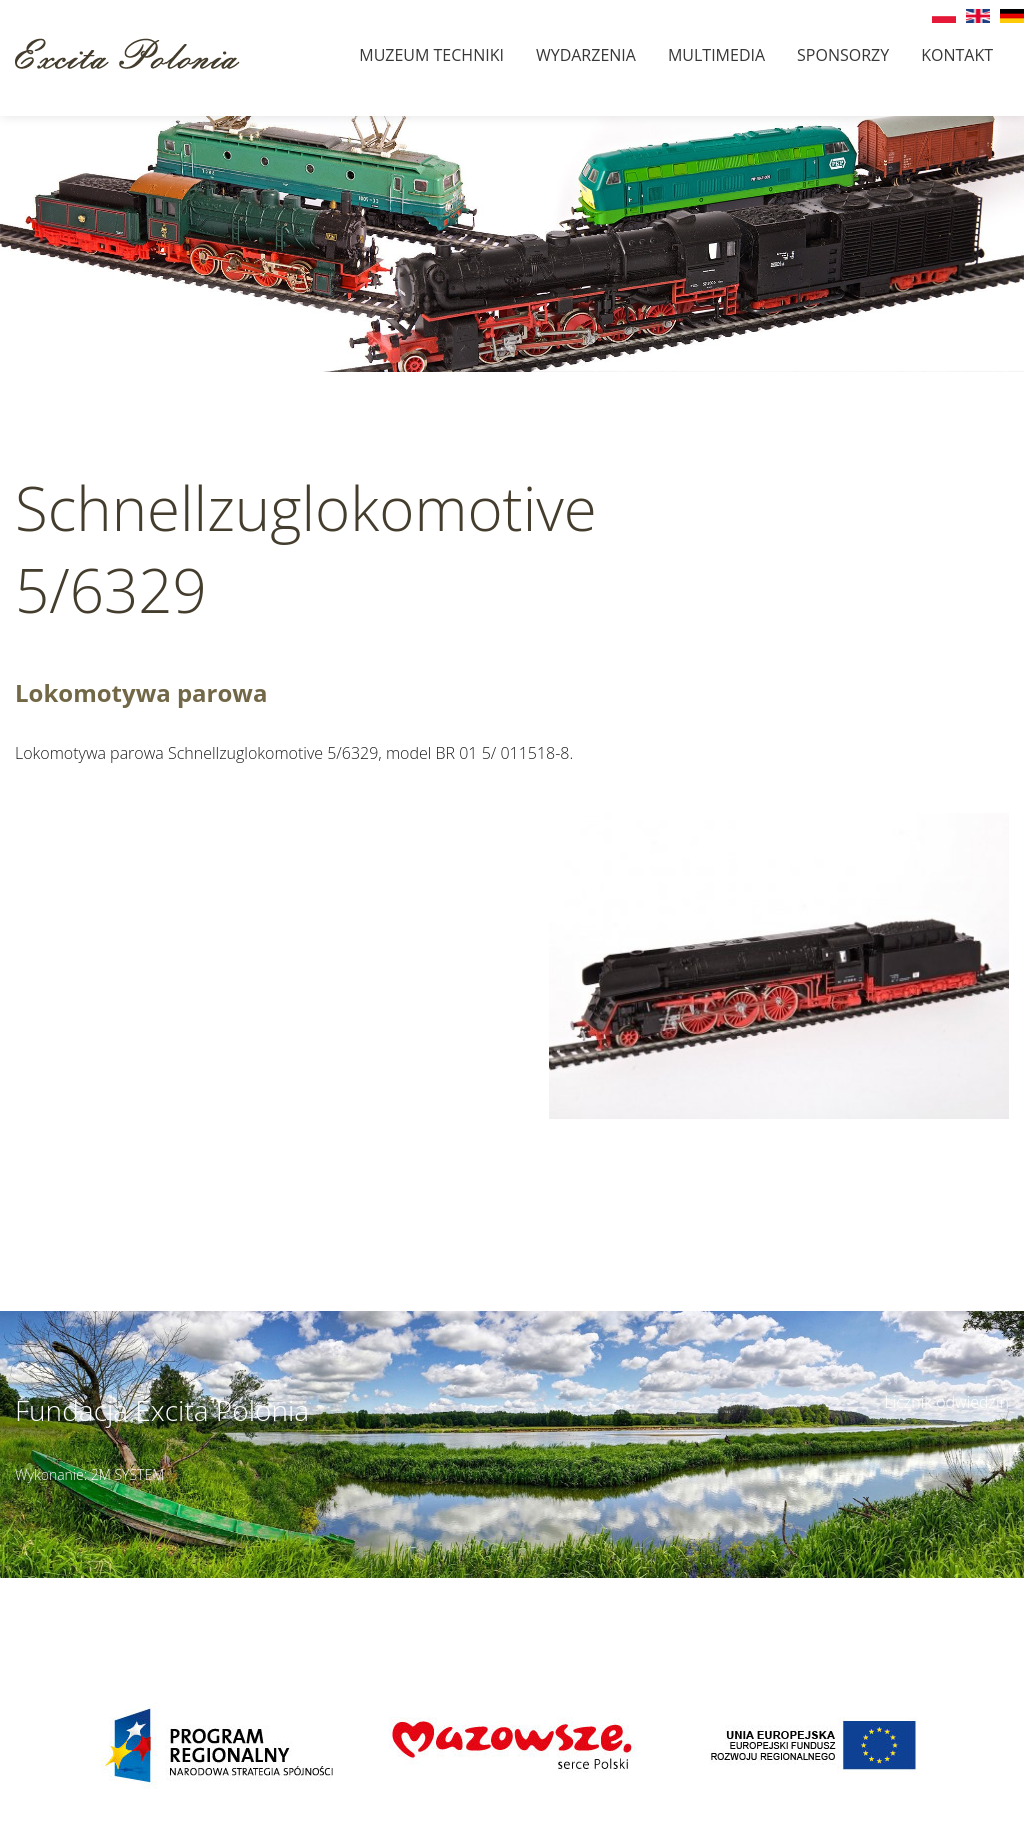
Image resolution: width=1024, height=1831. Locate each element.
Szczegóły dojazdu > (636, 1589)
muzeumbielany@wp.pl (139, 1611)
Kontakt (957, 55)
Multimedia (716, 55)
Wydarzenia (586, 55)
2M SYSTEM (128, 1474)
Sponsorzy (843, 55)
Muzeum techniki (431, 55)
